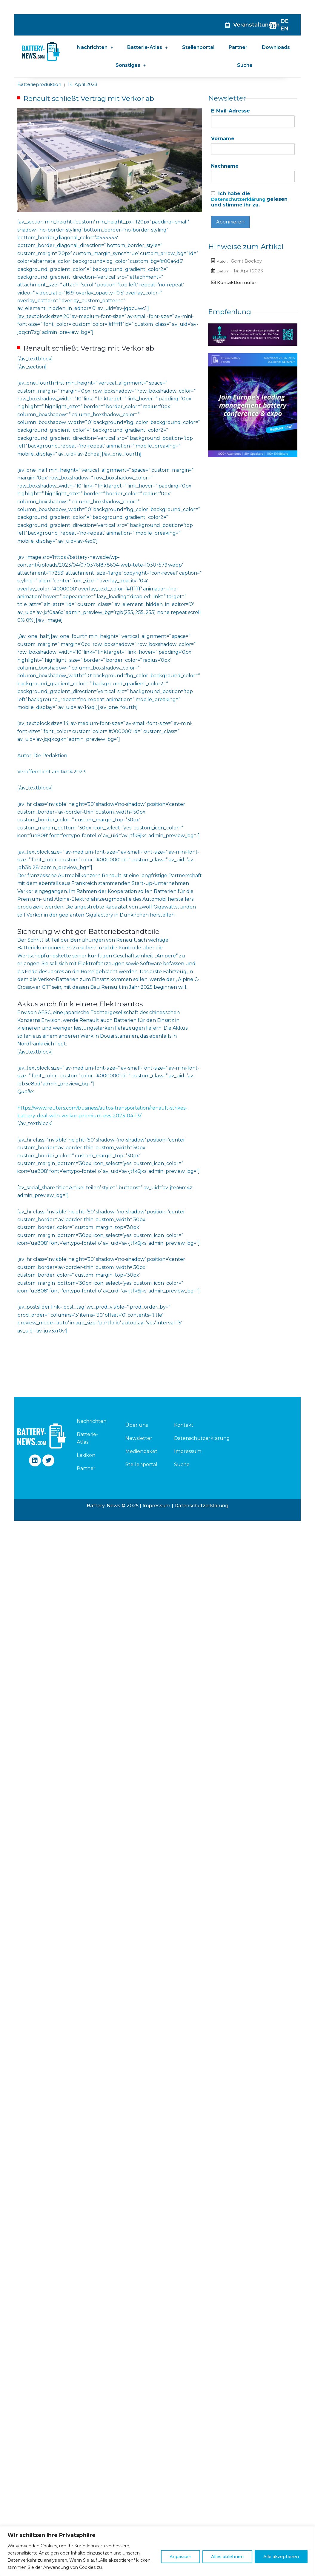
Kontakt (183, 1425)
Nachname (225, 167)
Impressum (187, 1451)
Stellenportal (198, 47)
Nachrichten (95, 47)
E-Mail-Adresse (230, 111)
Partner (238, 47)
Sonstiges (131, 65)
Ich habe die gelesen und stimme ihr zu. (251, 200)
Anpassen (180, 2556)
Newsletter (138, 1438)
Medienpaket (141, 1451)
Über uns (136, 1425)
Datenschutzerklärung (241, 200)
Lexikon (86, 1455)
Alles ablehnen (227, 2556)
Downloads (276, 47)
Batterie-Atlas (147, 47)
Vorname (222, 139)
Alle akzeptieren (281, 2556)
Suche (245, 65)
